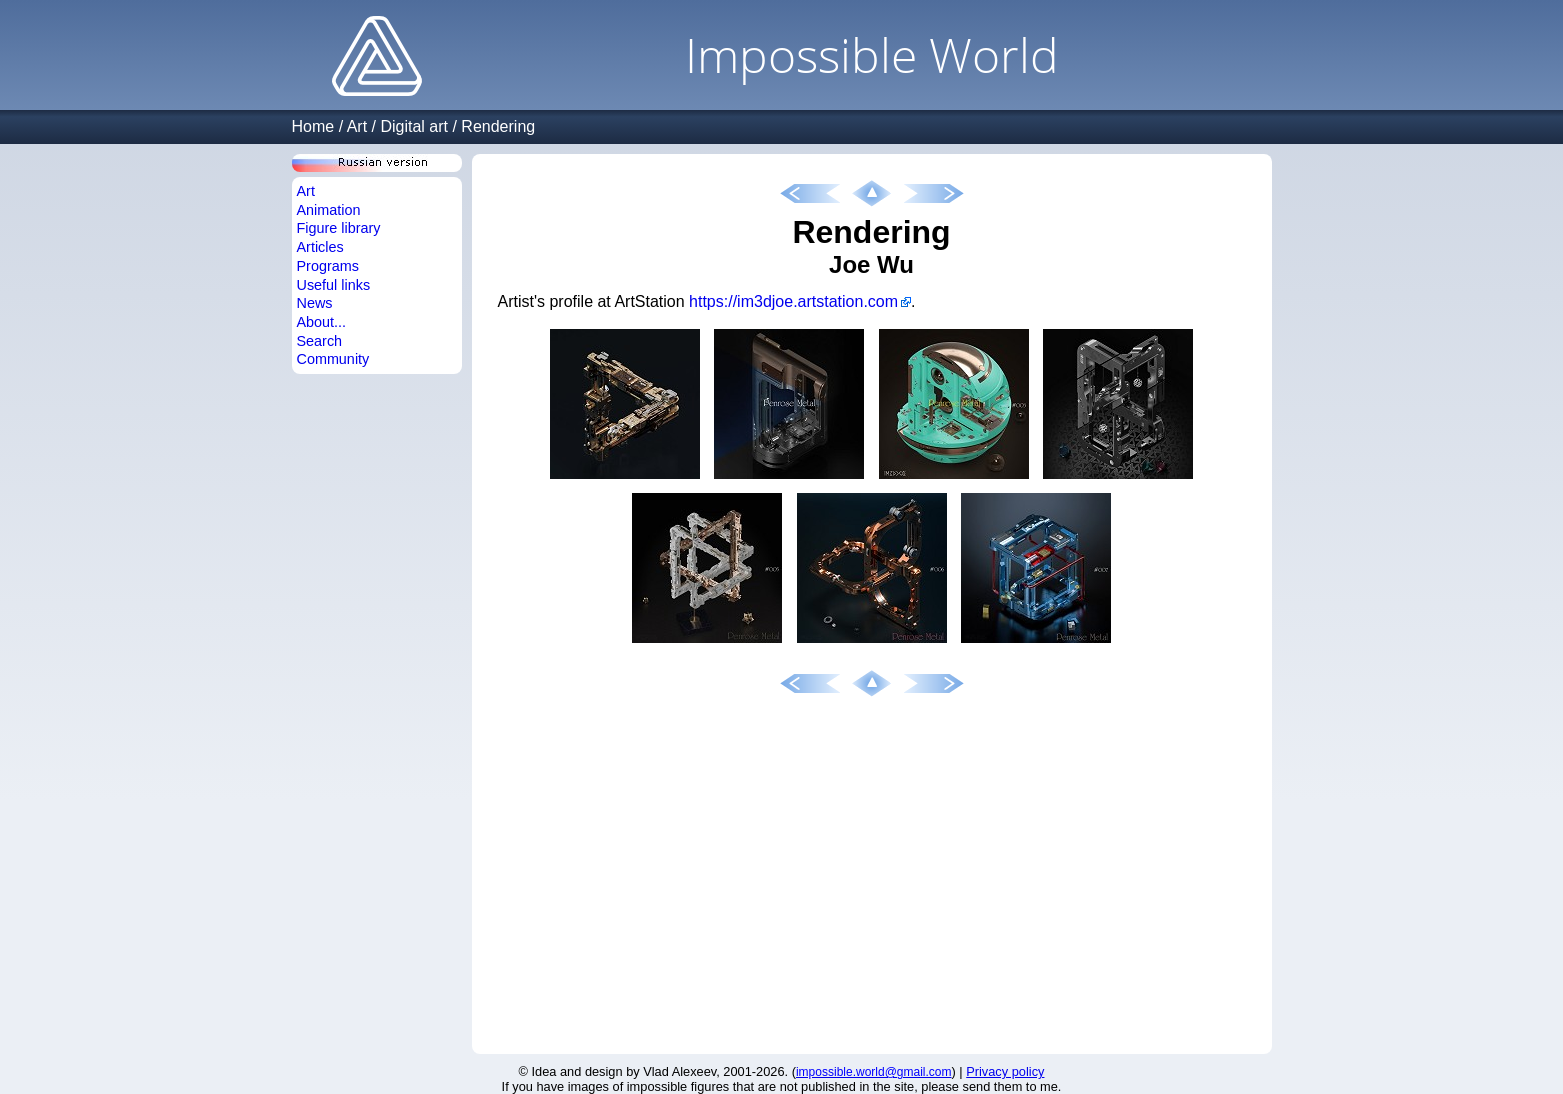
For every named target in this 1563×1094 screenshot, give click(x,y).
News (315, 303)
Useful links (334, 285)
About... (322, 322)
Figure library (339, 228)
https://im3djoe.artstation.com (793, 301)
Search (320, 341)
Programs (328, 266)
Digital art (414, 126)
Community (333, 359)
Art (357, 126)
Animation (329, 210)
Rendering (498, 126)
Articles (320, 247)
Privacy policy (1005, 1071)
